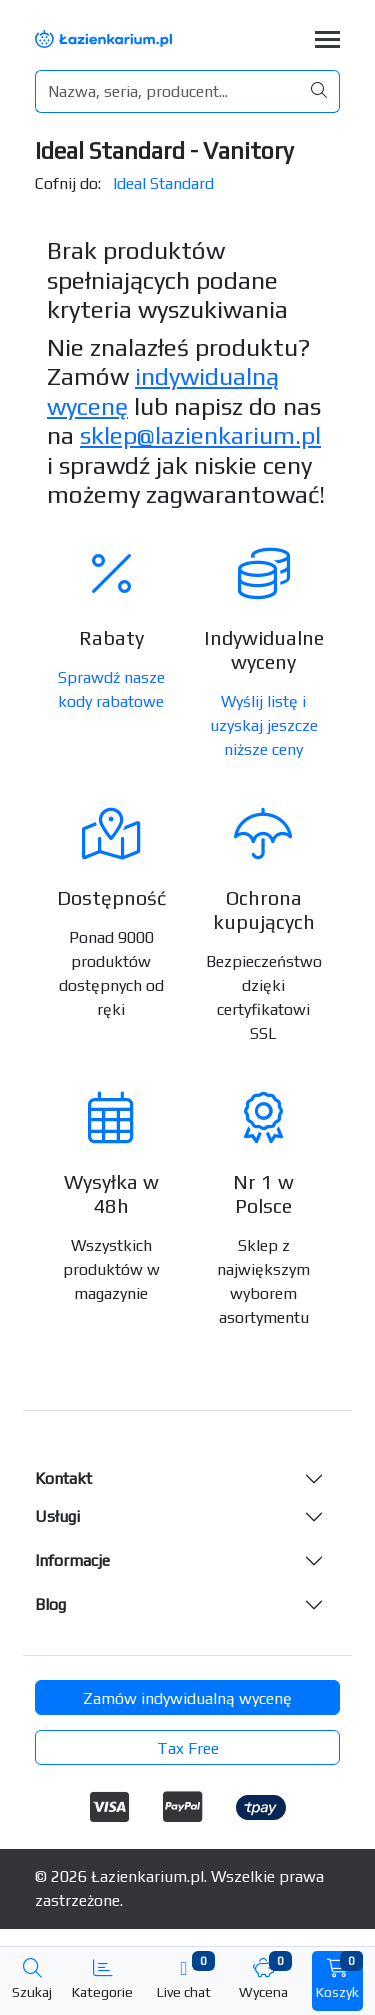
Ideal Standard (163, 183)
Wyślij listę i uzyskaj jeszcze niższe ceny (264, 725)
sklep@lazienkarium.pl (200, 435)
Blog (50, 1604)
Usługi (57, 1516)
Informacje (72, 1560)
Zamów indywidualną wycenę (187, 1698)
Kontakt (63, 1478)
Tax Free (188, 1748)
